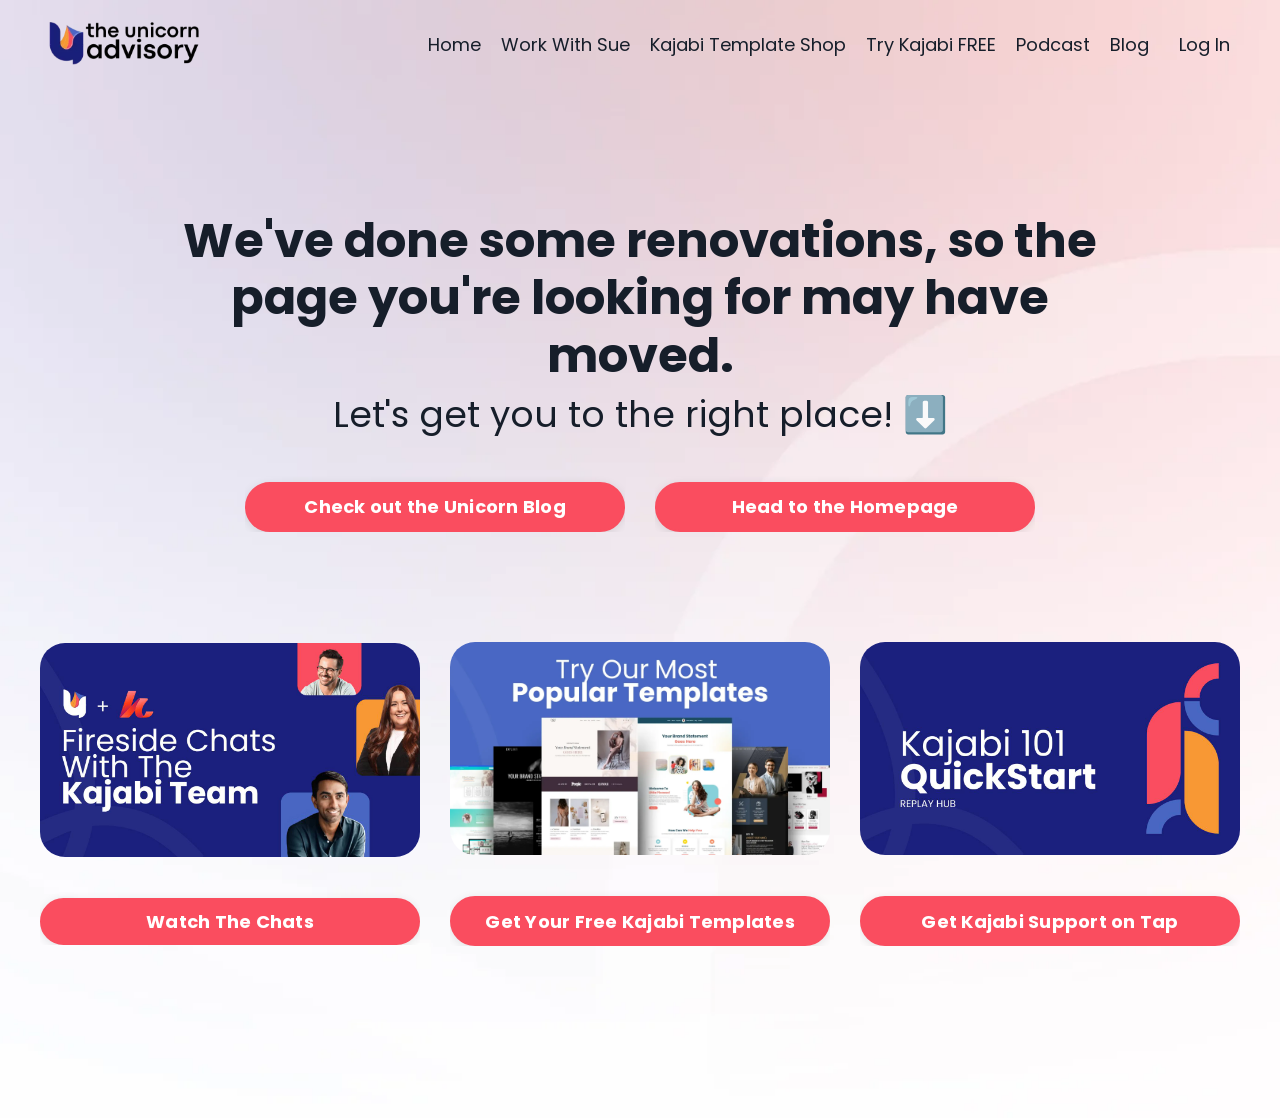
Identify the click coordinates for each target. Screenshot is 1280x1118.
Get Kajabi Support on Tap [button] (1049, 921)
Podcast (1053, 44)
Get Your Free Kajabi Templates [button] (640, 921)
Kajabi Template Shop (748, 44)
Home (454, 44)
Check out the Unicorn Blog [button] (435, 506)
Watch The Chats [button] (230, 921)
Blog (1129, 44)
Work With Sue (565, 44)
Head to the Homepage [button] (845, 506)
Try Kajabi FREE (931, 44)
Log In (1204, 44)
